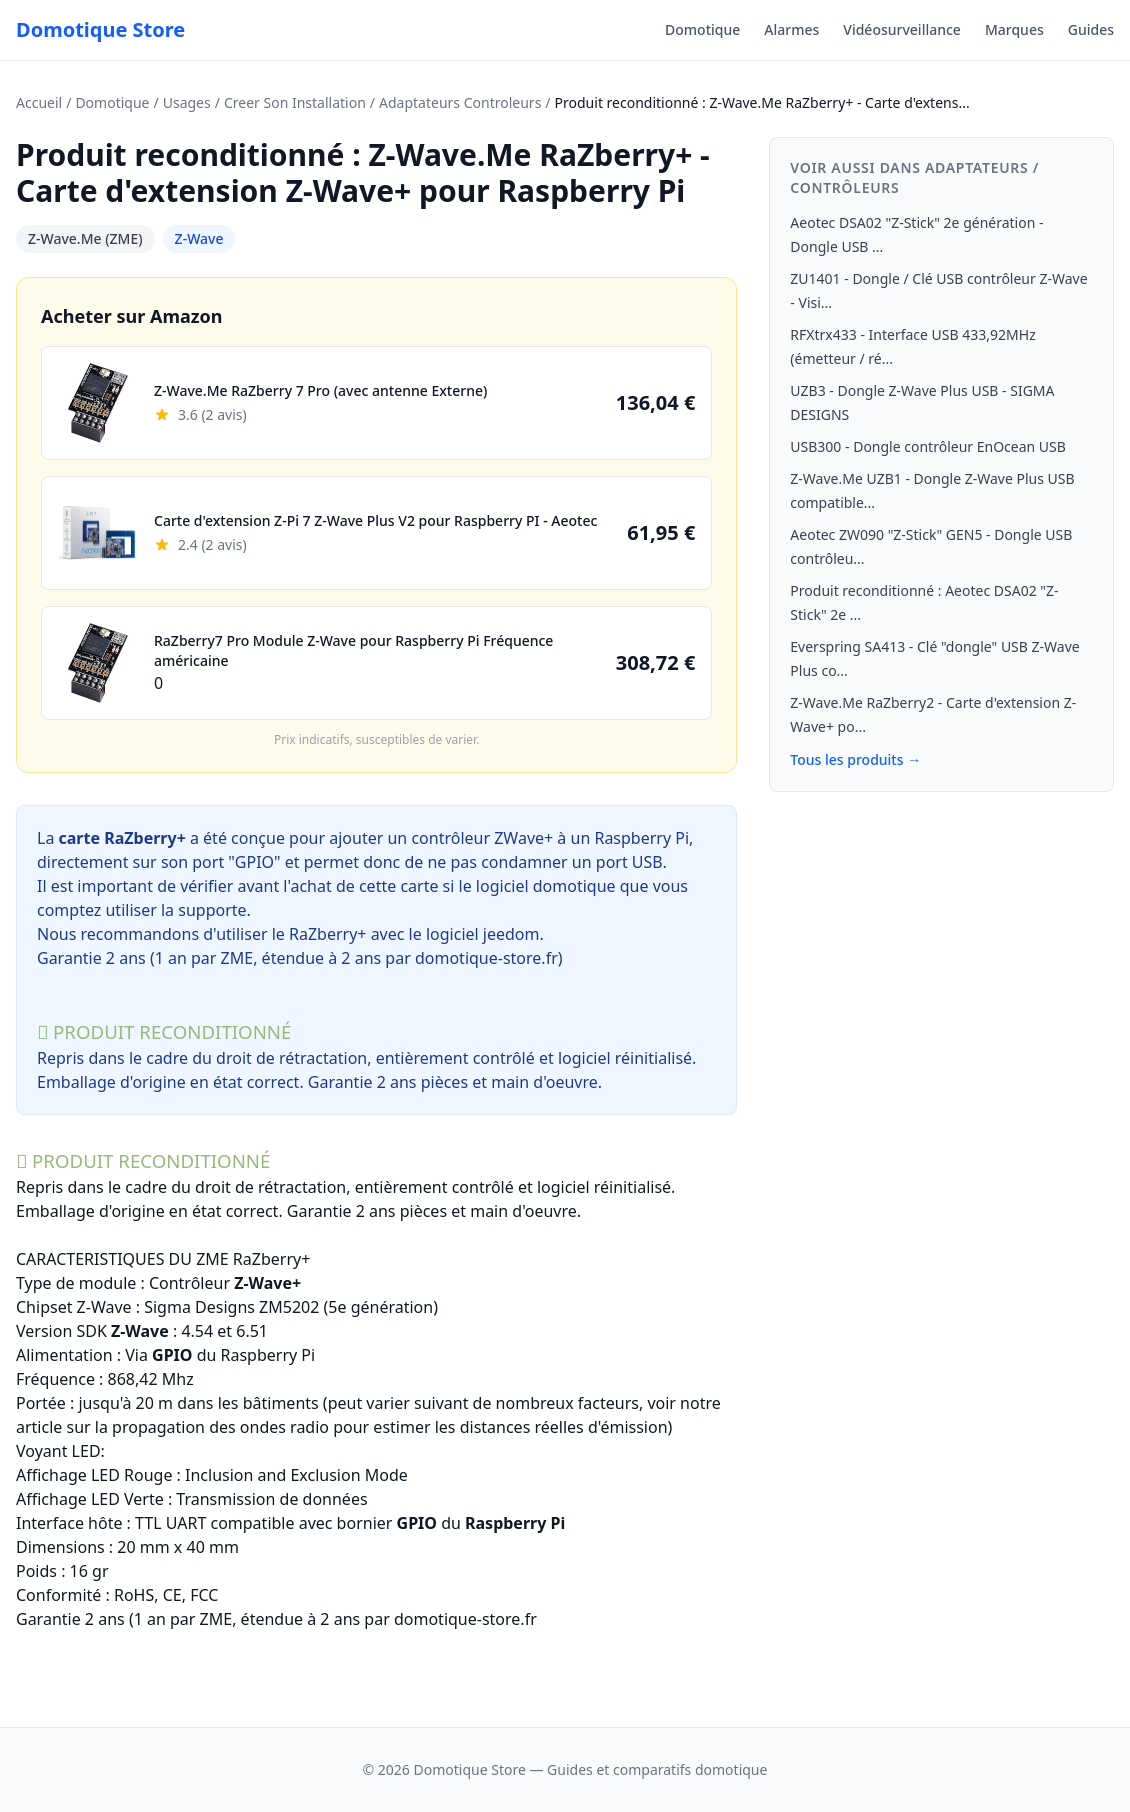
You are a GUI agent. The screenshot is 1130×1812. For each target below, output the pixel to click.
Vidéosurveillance (902, 29)
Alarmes (791, 29)
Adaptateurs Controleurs (460, 102)
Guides (1091, 29)
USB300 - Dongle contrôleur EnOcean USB (928, 446)
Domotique (702, 29)
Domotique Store (100, 29)
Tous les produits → (855, 759)
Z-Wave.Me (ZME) (85, 238)
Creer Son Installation (295, 102)
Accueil (39, 102)
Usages (187, 102)
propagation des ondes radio (220, 1427)
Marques (1014, 29)
